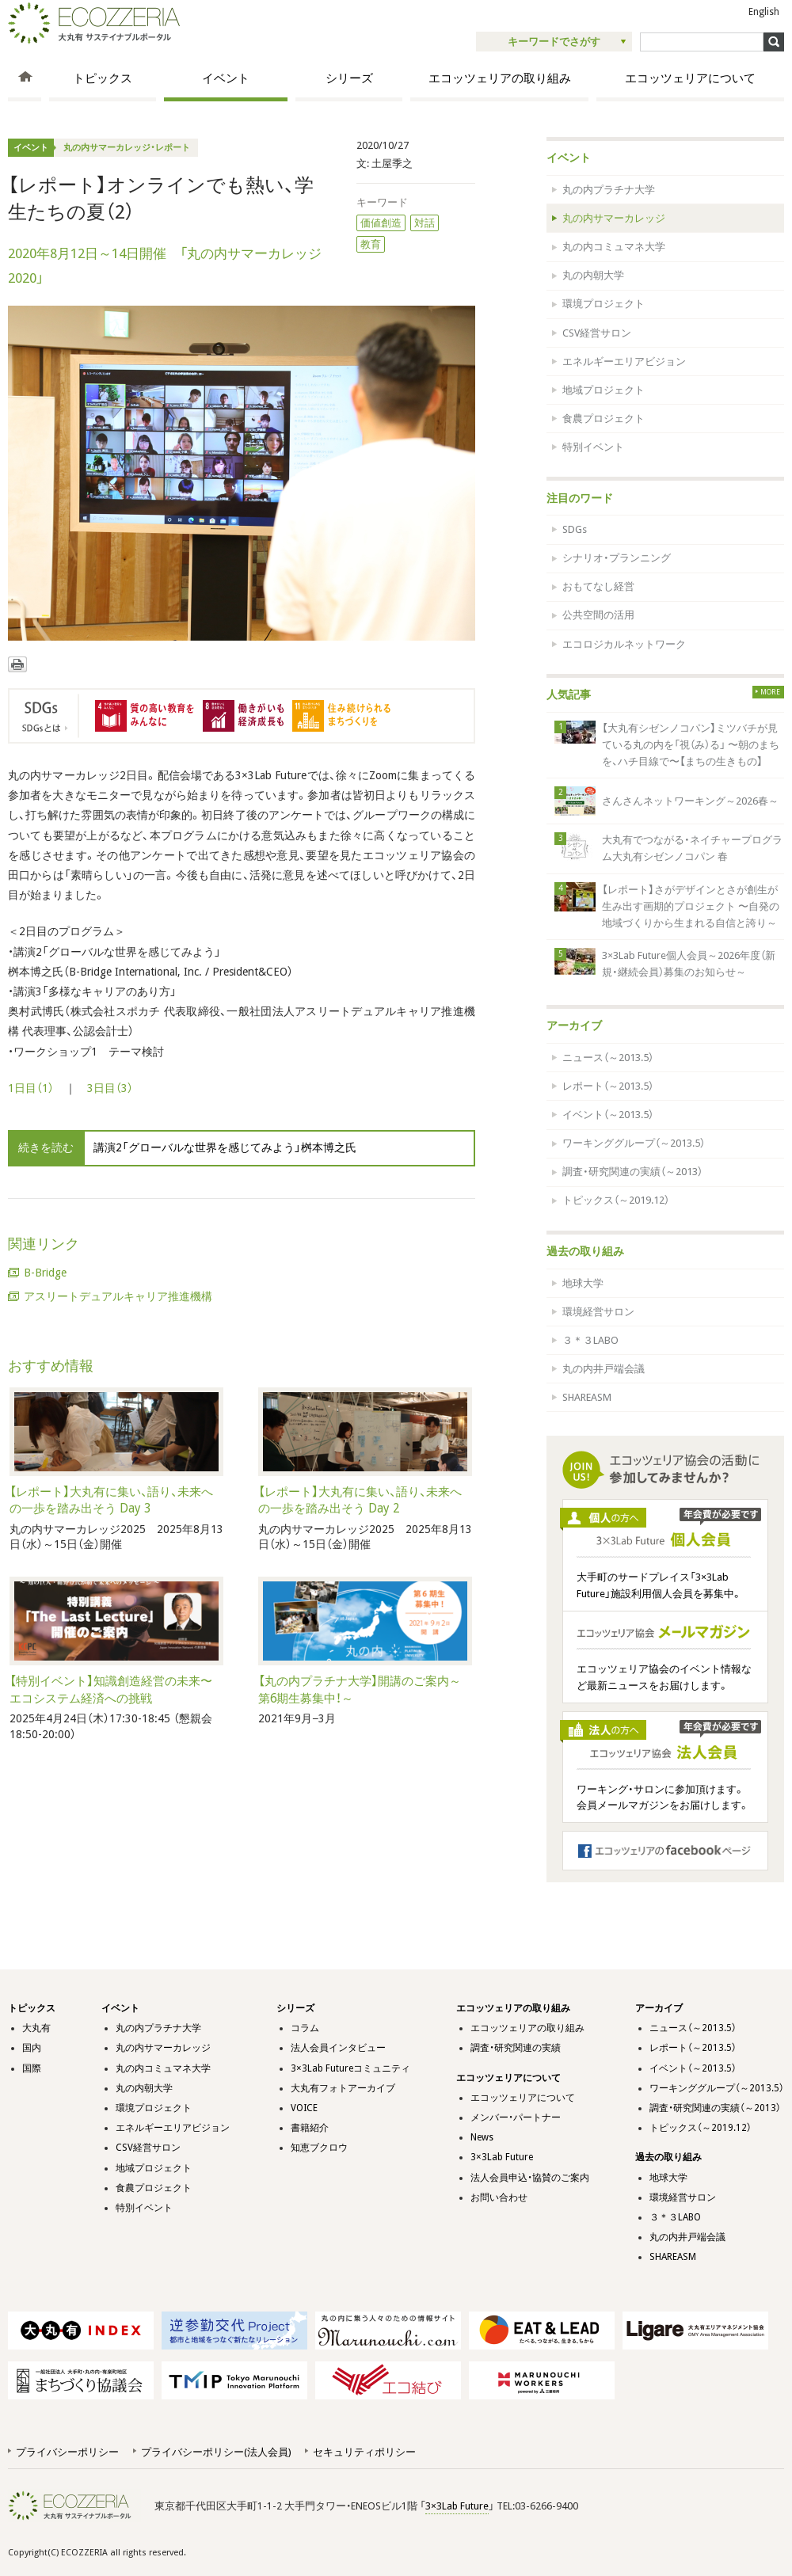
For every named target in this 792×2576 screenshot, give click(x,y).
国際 (31, 2068)
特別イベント (593, 447)
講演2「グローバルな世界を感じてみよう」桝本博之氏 (224, 1147)
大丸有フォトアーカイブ (343, 2088)
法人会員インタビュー (338, 2047)
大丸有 (36, 2028)
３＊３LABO (590, 1340)
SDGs (574, 529)
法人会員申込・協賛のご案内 (529, 2177)
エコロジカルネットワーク (624, 644)
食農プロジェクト (603, 418)
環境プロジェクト (603, 304)
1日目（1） (31, 1088)
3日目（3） (110, 1088)
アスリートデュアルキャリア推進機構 (118, 1296)
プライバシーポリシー (67, 2452)
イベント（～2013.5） (607, 1115)
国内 (31, 2047)
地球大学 (583, 1283)
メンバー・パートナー (515, 2117)
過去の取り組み (585, 1251)
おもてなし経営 (598, 586)
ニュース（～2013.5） (607, 1058)
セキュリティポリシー (364, 2452)
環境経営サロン (598, 1312)
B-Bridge (45, 1272)
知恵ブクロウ (319, 2147)
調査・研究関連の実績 (515, 2047)
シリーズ (349, 78)
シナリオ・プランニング (616, 558)
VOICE (304, 2108)
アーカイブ (574, 1025)
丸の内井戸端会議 (603, 1369)
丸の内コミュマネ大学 (613, 247)
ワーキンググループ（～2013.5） (633, 1143)
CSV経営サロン (596, 333)
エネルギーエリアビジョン (624, 361)
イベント (225, 78)
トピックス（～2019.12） (615, 1200)
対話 (424, 223)
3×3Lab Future (501, 2157)
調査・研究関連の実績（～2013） (632, 1172)
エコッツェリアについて (690, 78)
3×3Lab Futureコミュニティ (350, 2068)
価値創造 (381, 223)
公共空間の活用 (598, 615)
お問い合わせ (498, 2197)
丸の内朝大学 (593, 275)
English (763, 11)
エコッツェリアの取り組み (499, 78)
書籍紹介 (310, 2127)
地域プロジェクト (603, 390)
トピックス (102, 78)
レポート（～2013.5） (607, 1086)
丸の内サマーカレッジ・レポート (126, 148)
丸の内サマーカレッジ (613, 218)
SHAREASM (586, 1397)
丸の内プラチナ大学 (608, 190)
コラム (305, 2028)
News (481, 2137)
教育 (370, 244)
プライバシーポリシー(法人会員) (216, 2452)
